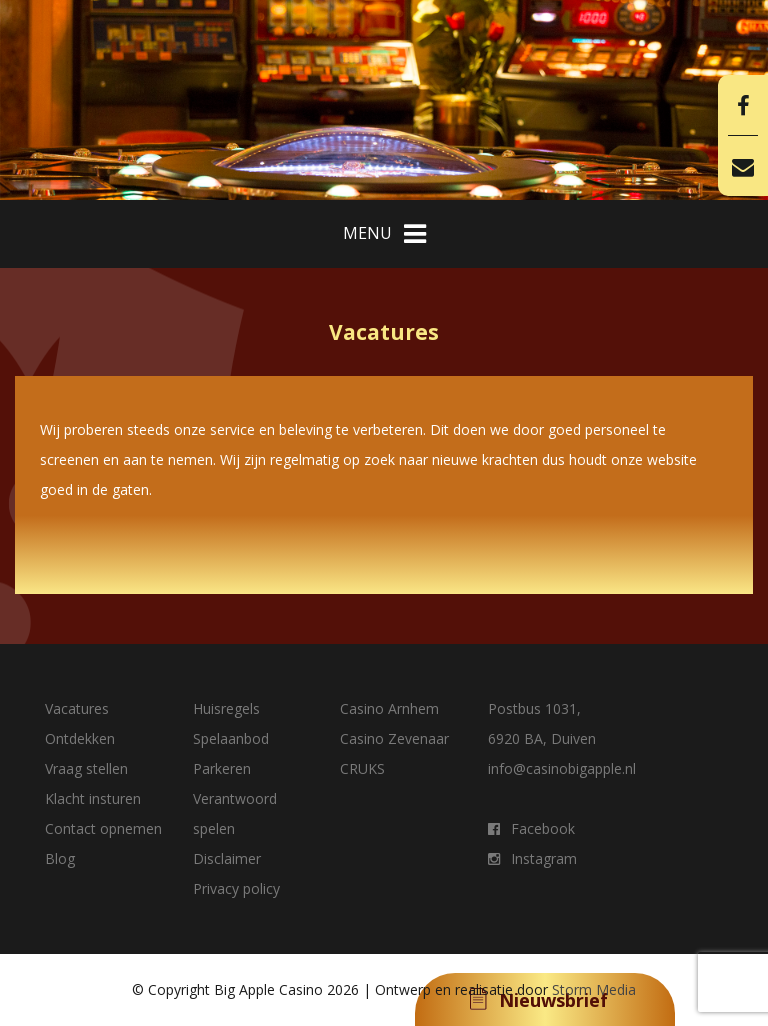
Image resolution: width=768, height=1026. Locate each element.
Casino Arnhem (389, 708)
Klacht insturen (93, 798)
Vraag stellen (86, 768)
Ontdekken (80, 738)
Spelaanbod (231, 738)
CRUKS (362, 768)
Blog (60, 858)
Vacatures (77, 708)
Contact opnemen (103, 828)
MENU (384, 234)
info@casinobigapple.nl (562, 768)
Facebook (531, 828)
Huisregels (226, 708)
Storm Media (594, 989)
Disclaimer (227, 858)
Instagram (532, 858)
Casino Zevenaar (394, 738)
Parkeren (222, 768)
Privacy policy (236, 888)
